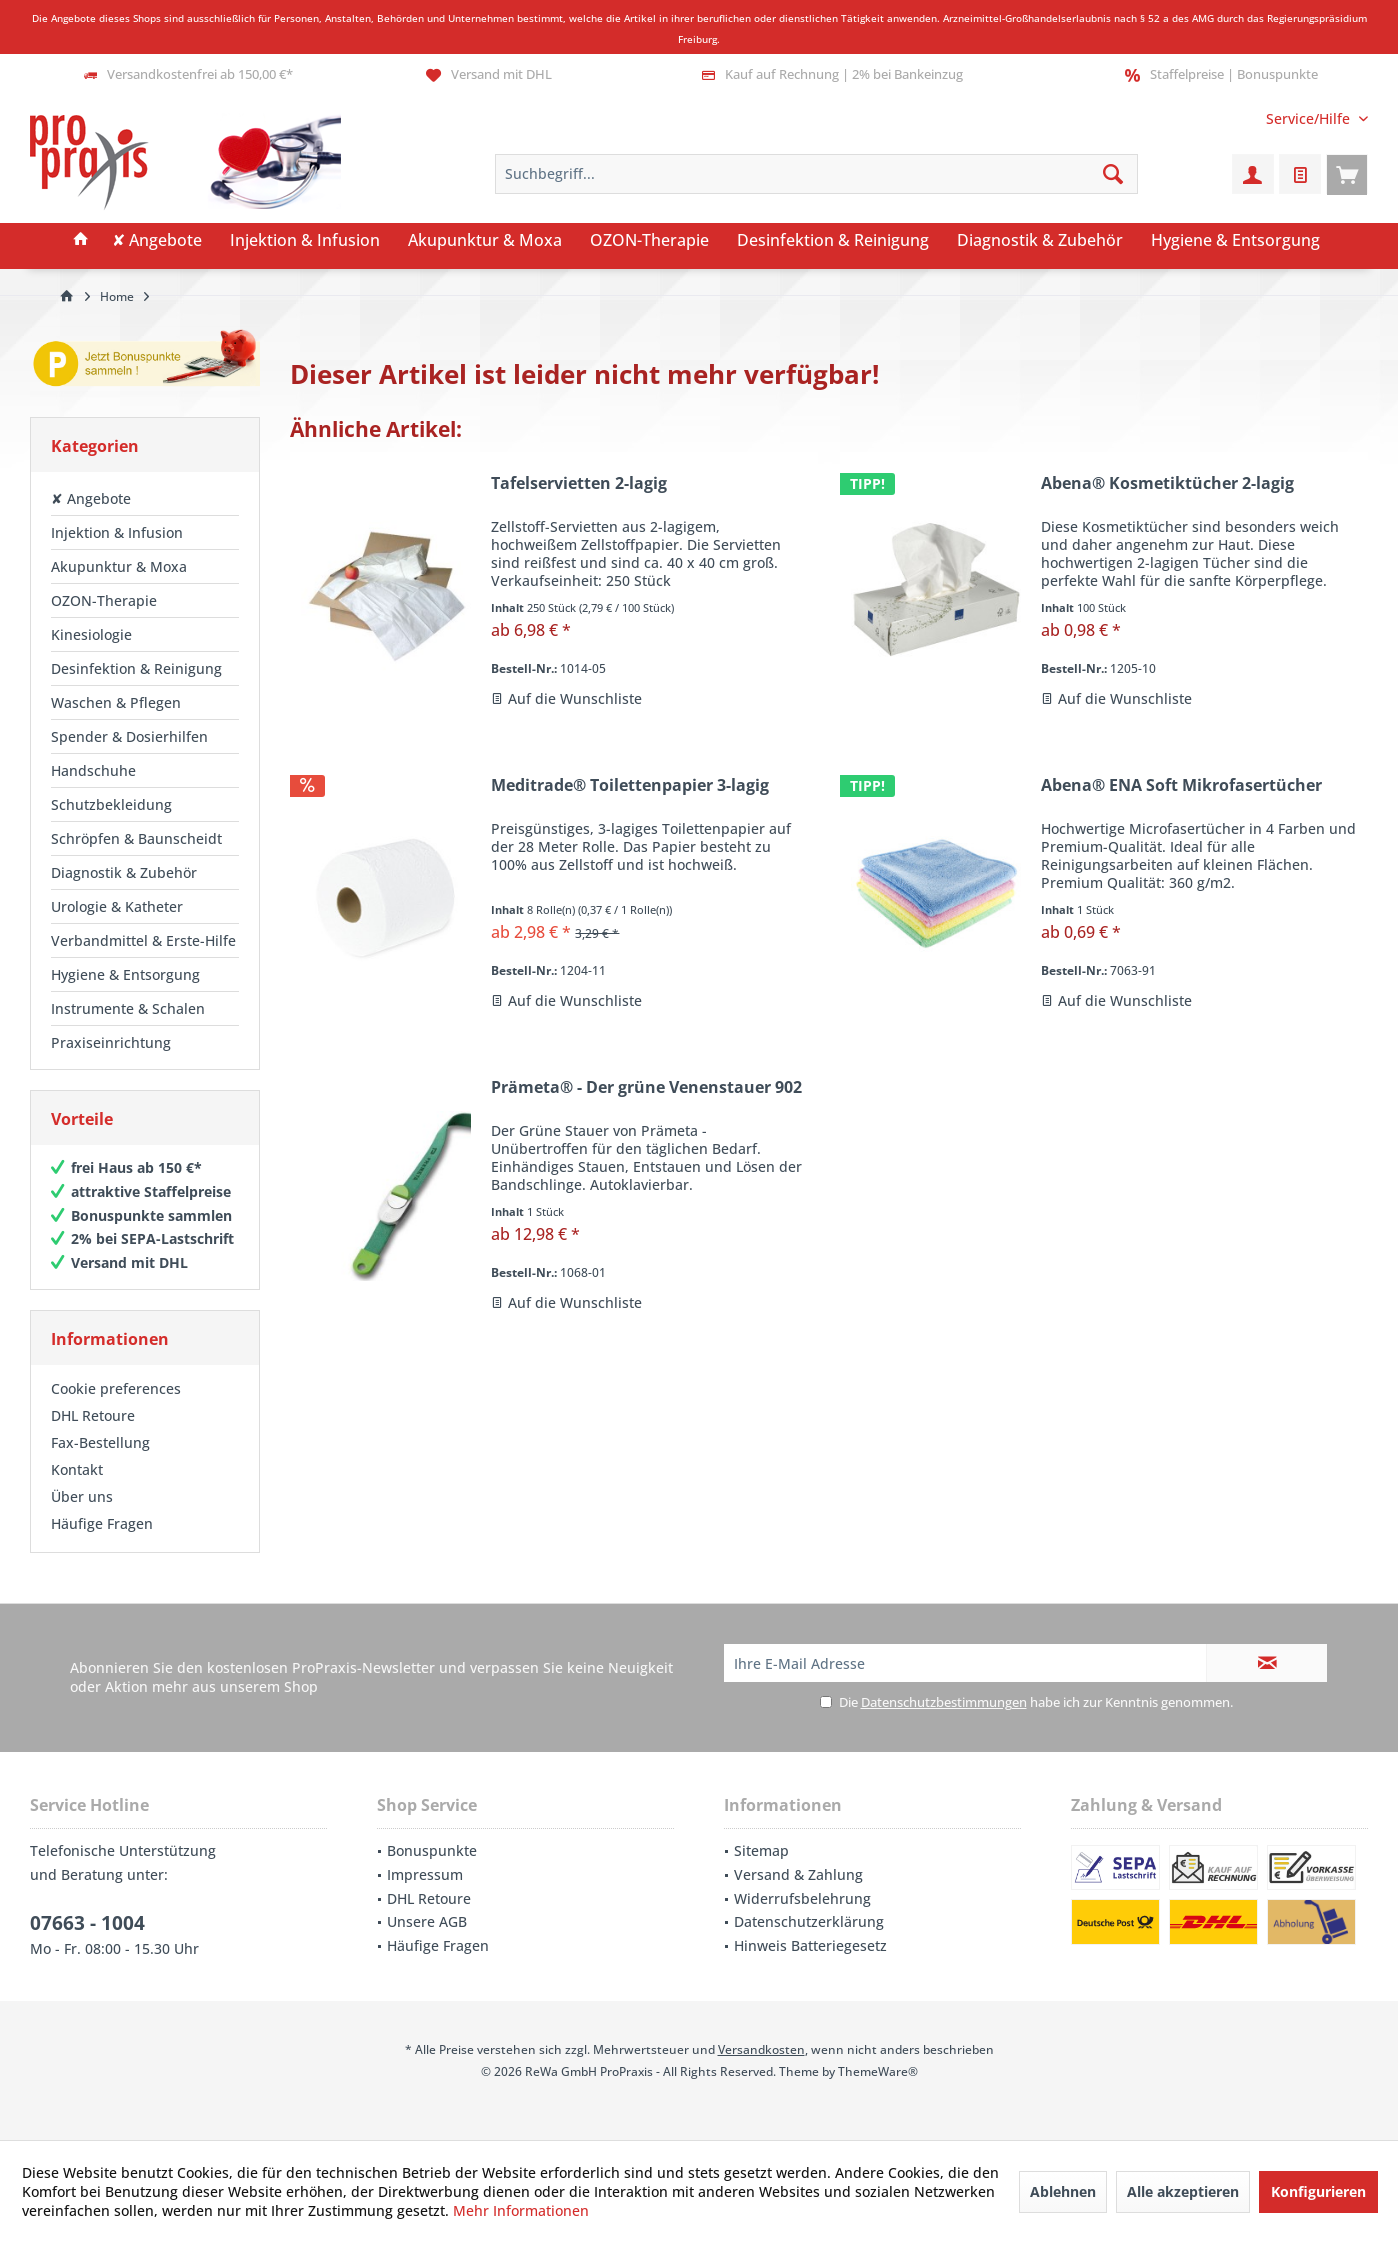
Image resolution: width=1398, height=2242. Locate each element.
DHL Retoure (93, 1415)
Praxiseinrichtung (111, 1042)
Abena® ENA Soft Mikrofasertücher (1181, 785)
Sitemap (761, 1850)
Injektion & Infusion (117, 532)
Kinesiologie (91, 634)
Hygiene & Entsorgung (125, 974)
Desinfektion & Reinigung (136, 668)
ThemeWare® (878, 2071)
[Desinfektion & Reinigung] (833, 241)
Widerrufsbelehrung (802, 1898)
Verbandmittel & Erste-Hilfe (143, 940)
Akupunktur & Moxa (119, 566)
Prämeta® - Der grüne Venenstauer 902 (646, 1087)
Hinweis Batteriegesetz (810, 1945)
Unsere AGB (427, 1921)
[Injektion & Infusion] (305, 241)
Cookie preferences (116, 1388)
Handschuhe (93, 770)
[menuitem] (1309, 118)
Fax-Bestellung (100, 1442)
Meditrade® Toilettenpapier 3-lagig (630, 785)
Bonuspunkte (432, 1850)
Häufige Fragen (102, 1523)
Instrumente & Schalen (128, 1008)
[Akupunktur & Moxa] (485, 241)
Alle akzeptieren (1183, 2191)
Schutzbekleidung (111, 804)
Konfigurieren (1318, 2191)
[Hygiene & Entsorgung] (1235, 241)
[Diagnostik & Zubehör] (1040, 241)
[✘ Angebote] (157, 241)
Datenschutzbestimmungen (944, 1702)
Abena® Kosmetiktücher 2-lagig (1167, 483)
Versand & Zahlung (798, 1874)
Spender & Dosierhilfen (129, 736)
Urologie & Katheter (117, 906)
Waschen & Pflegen (116, 702)
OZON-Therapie (104, 600)
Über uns (82, 1496)
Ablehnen (1063, 2191)
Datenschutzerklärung (809, 1921)
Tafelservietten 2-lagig (579, 483)
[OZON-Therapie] (649, 241)
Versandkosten (761, 2049)
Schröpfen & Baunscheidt (136, 838)
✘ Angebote (91, 498)
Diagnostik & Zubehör (124, 872)
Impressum (425, 1874)
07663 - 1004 (87, 1923)
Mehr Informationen (521, 2210)
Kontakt (77, 1469)
